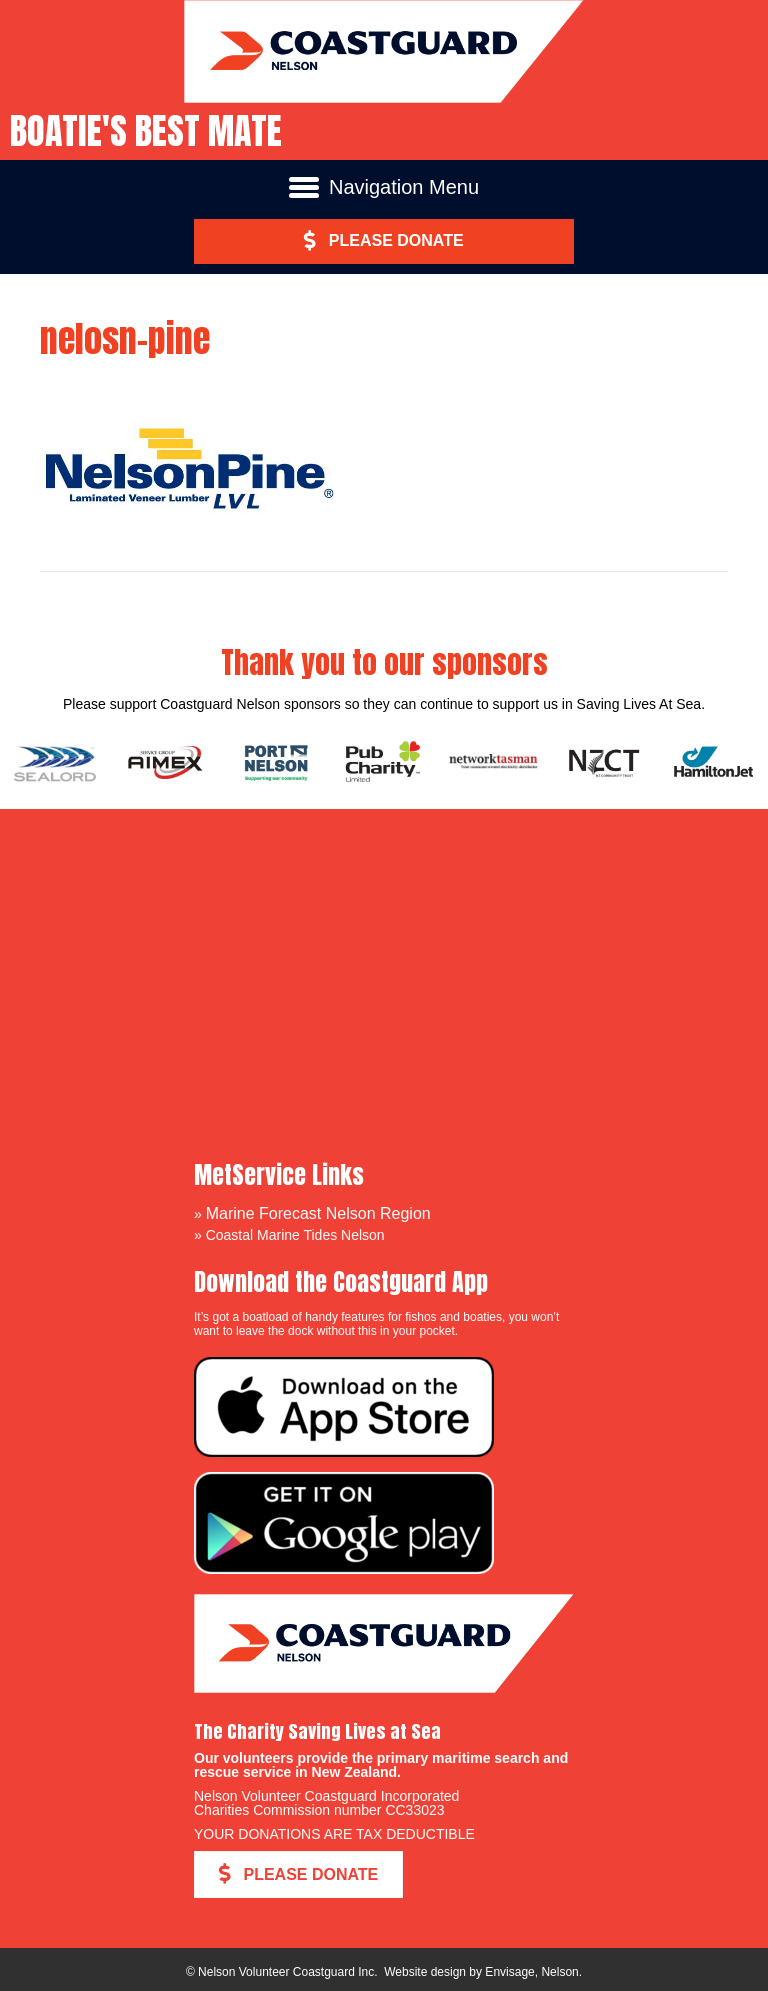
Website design (425, 1972)
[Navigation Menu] (384, 187)
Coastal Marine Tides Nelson (295, 1235)
